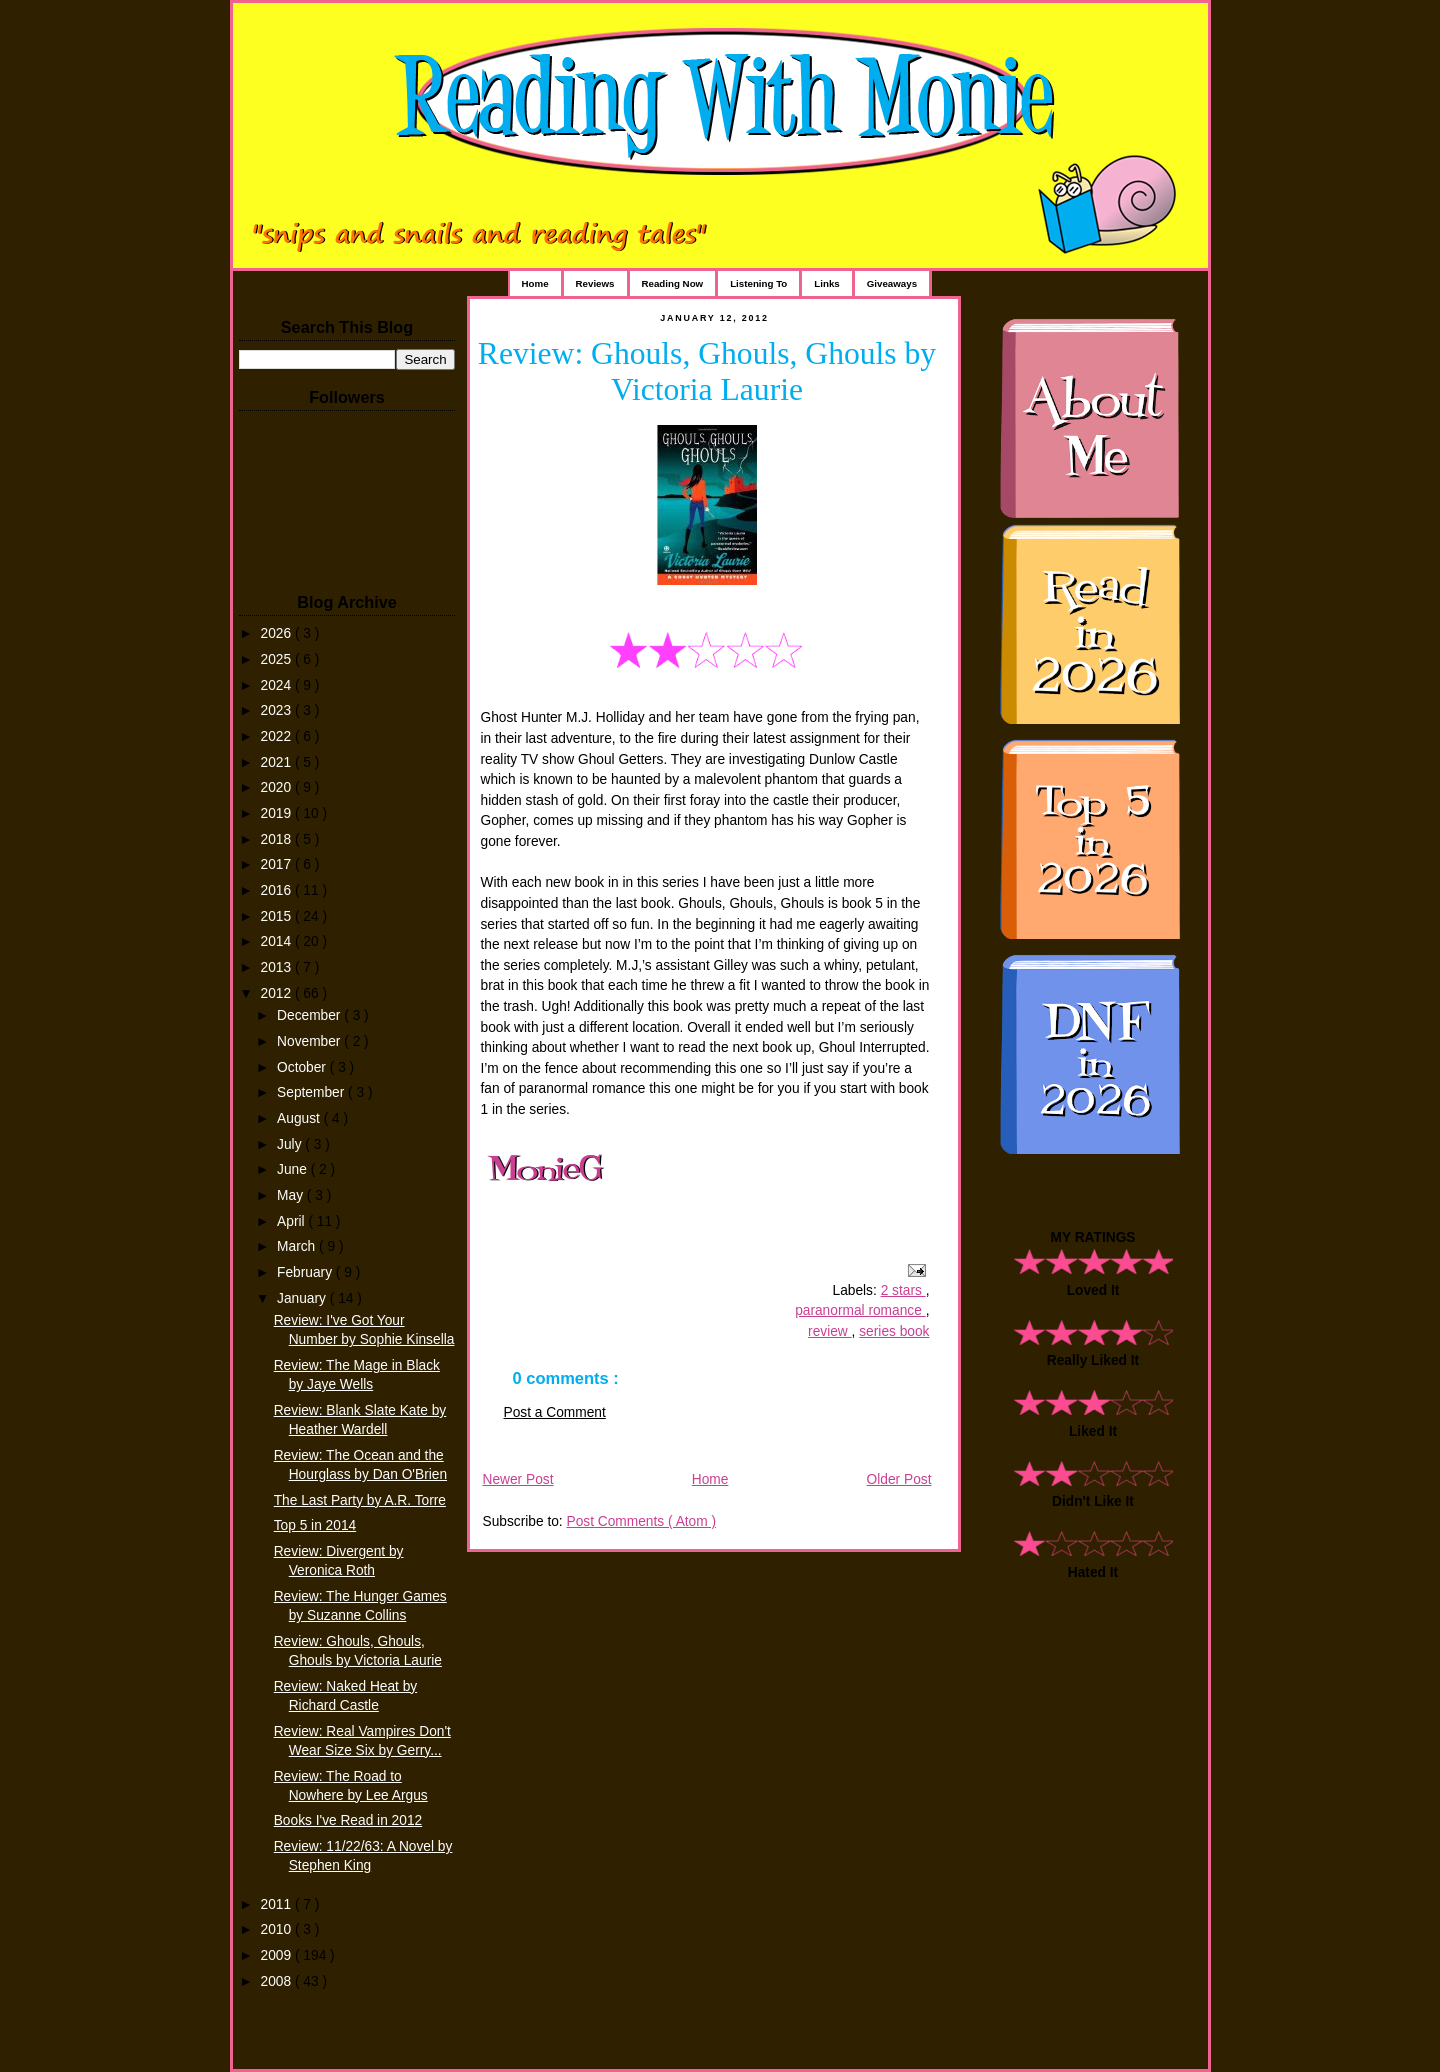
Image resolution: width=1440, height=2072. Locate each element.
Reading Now (673, 283)
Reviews (595, 283)
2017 (278, 864)
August (300, 1118)
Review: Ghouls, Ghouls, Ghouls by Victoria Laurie (707, 371)
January (303, 1298)
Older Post (899, 1479)
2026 (278, 633)
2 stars (903, 1290)
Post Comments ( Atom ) (641, 1521)
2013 (278, 967)
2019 (278, 813)
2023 (278, 710)
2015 (278, 916)
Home (535, 283)
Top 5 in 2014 (315, 1525)
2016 (278, 890)
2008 (278, 1981)
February (306, 1272)
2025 (278, 659)
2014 (278, 941)
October (303, 1067)
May (292, 1195)
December (310, 1015)
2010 (278, 1929)
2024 (278, 685)
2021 (278, 762)
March (298, 1246)
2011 (278, 1904)
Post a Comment (555, 1412)
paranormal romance (860, 1310)
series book (894, 1331)
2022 (278, 736)
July (291, 1144)
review (830, 1331)
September (312, 1092)
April (292, 1221)
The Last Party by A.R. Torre (360, 1500)
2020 (278, 787)
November (310, 1041)
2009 (278, 1955)
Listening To (758, 283)
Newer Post (518, 1479)
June (294, 1169)
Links (826, 283)
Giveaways (892, 283)
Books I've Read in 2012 (348, 1820)
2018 (278, 839)
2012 (278, 993)
